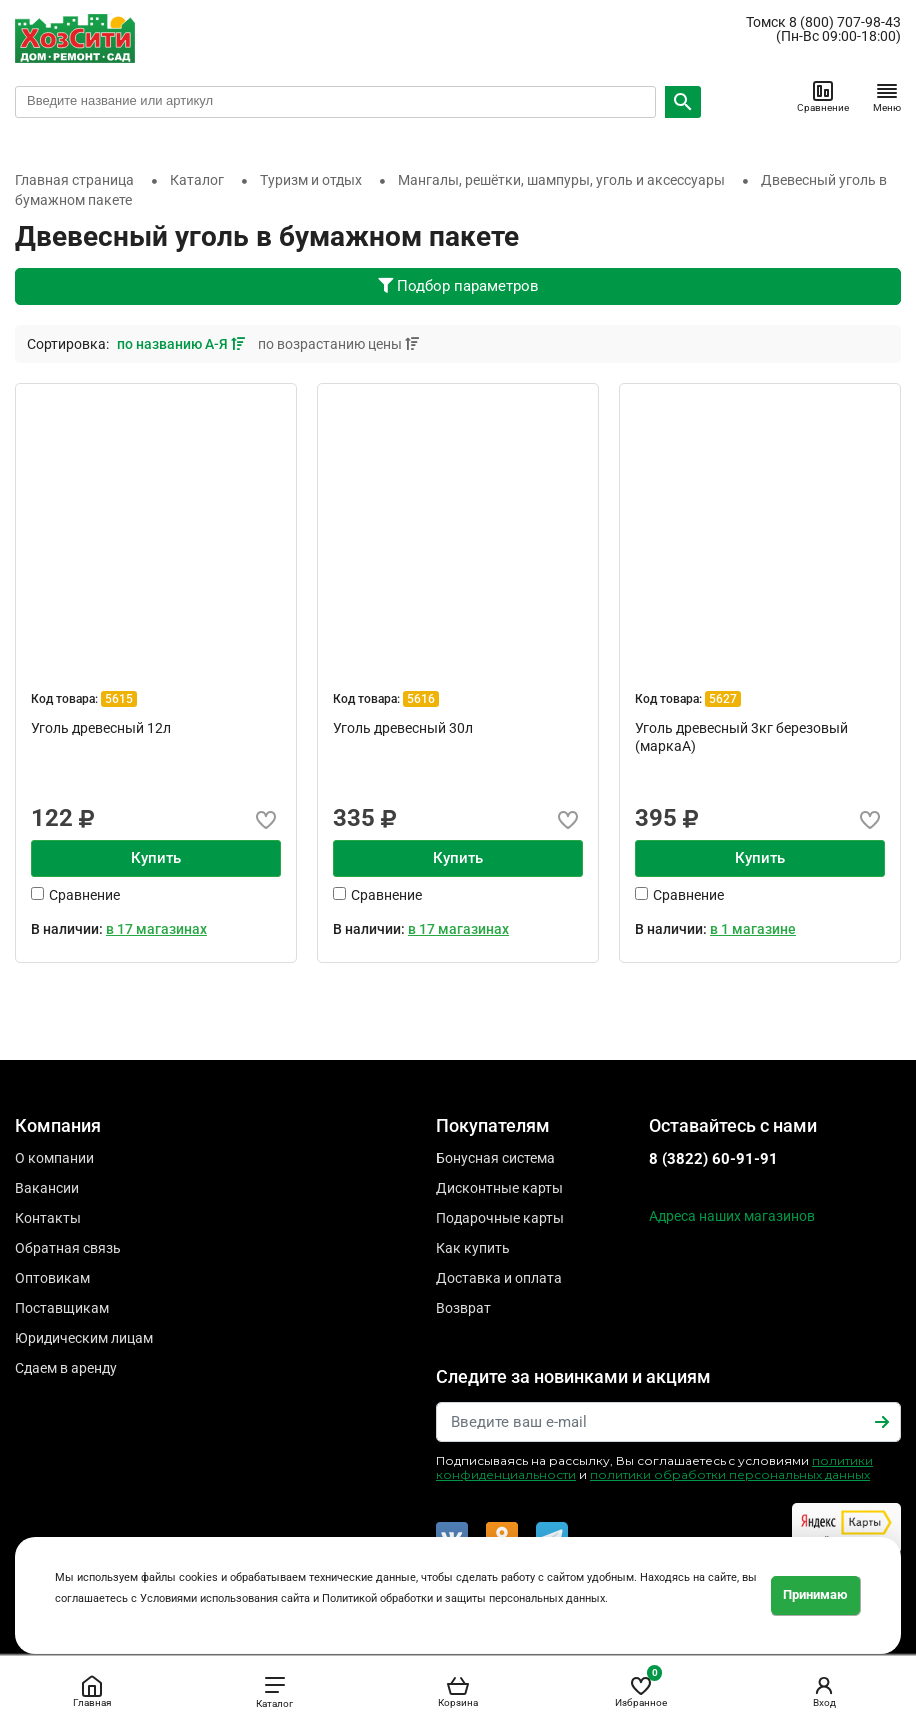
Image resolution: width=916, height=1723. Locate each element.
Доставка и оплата (499, 1278)
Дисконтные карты (499, 1188)
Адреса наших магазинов (732, 1216)
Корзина (458, 1691)
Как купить (473, 1248)
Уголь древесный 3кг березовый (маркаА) (741, 737)
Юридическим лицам (84, 1338)
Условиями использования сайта (225, 1598)
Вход (824, 1691)
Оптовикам (52, 1278)
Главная (92, 1691)
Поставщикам (62, 1308)
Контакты (48, 1218)
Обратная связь (68, 1248)
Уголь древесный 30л (403, 728)
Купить (156, 858)
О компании (54, 1158)
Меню (887, 96)
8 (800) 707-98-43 (845, 22)
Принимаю (815, 1594)
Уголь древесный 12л (101, 728)
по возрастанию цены (338, 344)
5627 (723, 699)
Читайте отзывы (846, 1528)
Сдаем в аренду (66, 1368)
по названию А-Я (182, 344)
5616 (421, 699)
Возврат (463, 1308)
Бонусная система (495, 1158)
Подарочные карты (500, 1218)
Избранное (641, 1687)
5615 (119, 699)
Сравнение (823, 96)
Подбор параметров (458, 286)
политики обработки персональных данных (730, 1474)
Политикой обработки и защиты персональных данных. (465, 1598)
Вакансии (47, 1188)
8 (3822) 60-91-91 (713, 1159)
